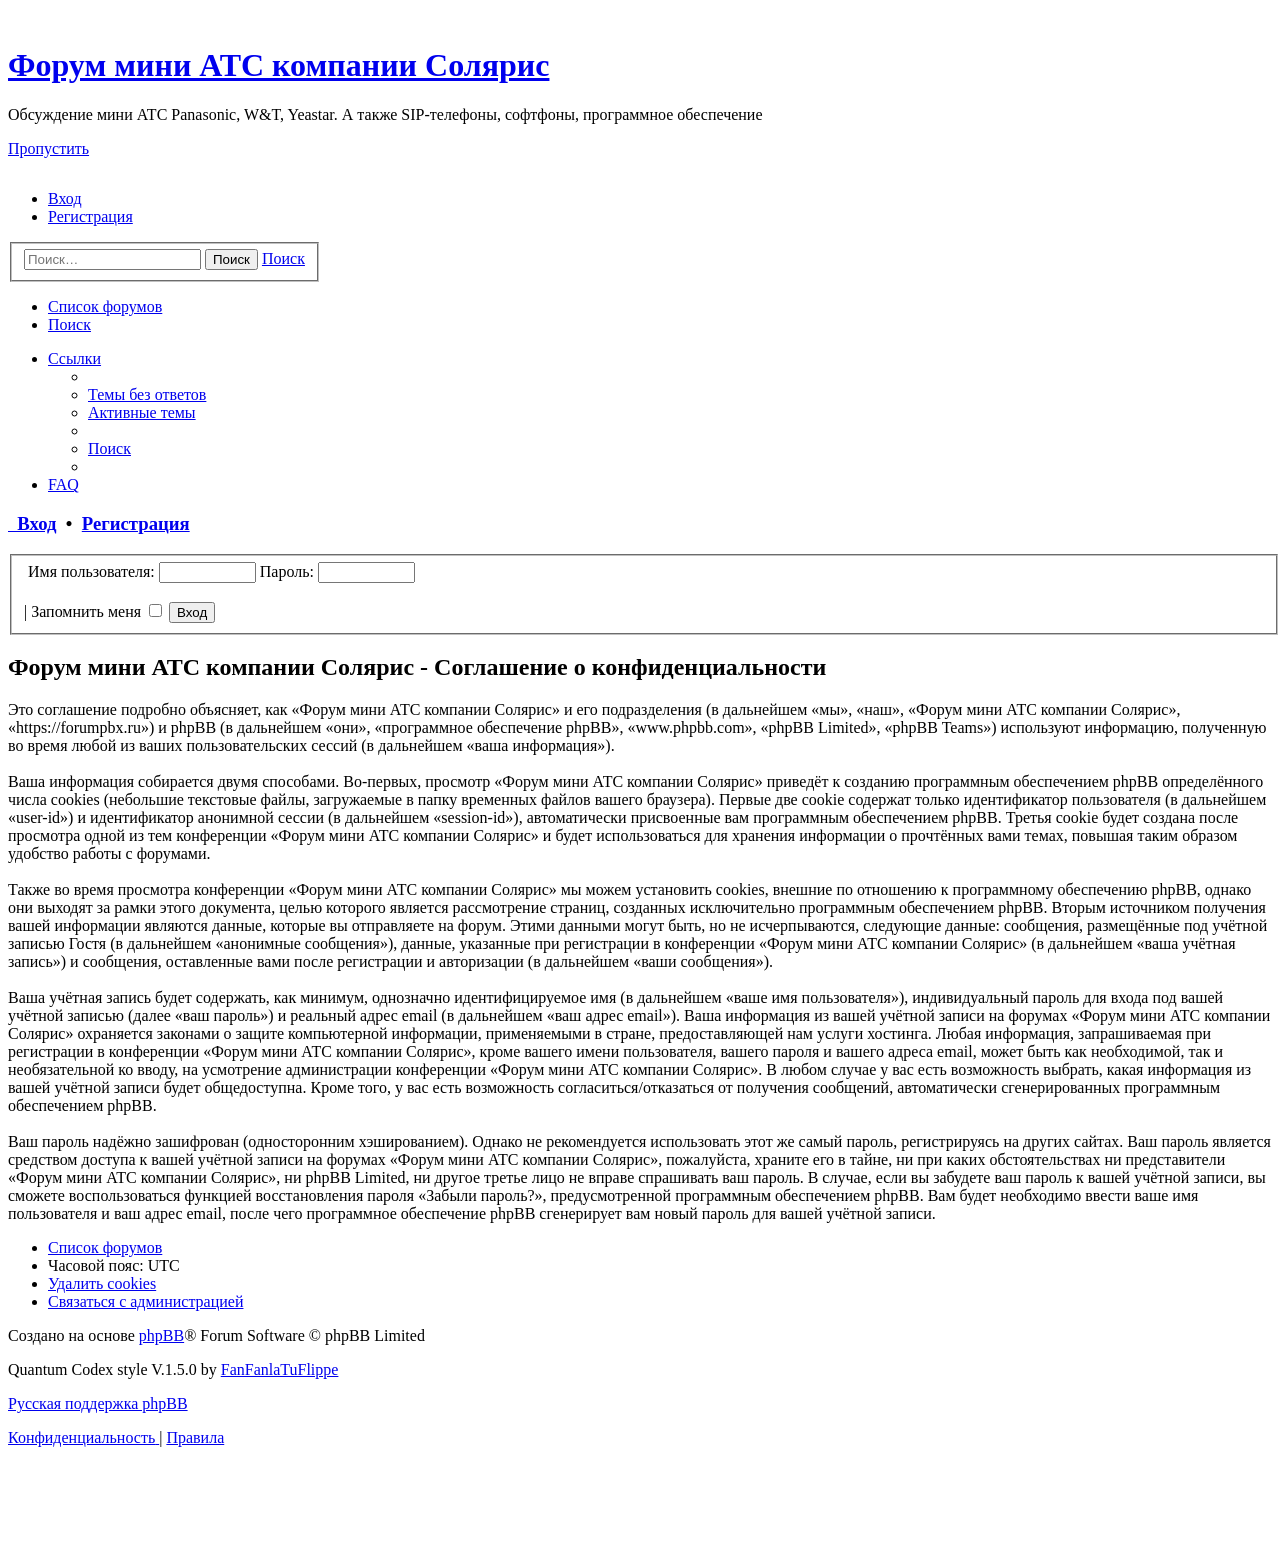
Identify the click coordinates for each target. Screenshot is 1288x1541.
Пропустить (48, 148)
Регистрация (136, 523)
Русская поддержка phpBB (98, 1403)
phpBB (161, 1335)
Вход (32, 523)
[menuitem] (65, 198)
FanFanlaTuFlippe (280, 1369)
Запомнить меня (96, 611)
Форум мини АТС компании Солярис (278, 65)
